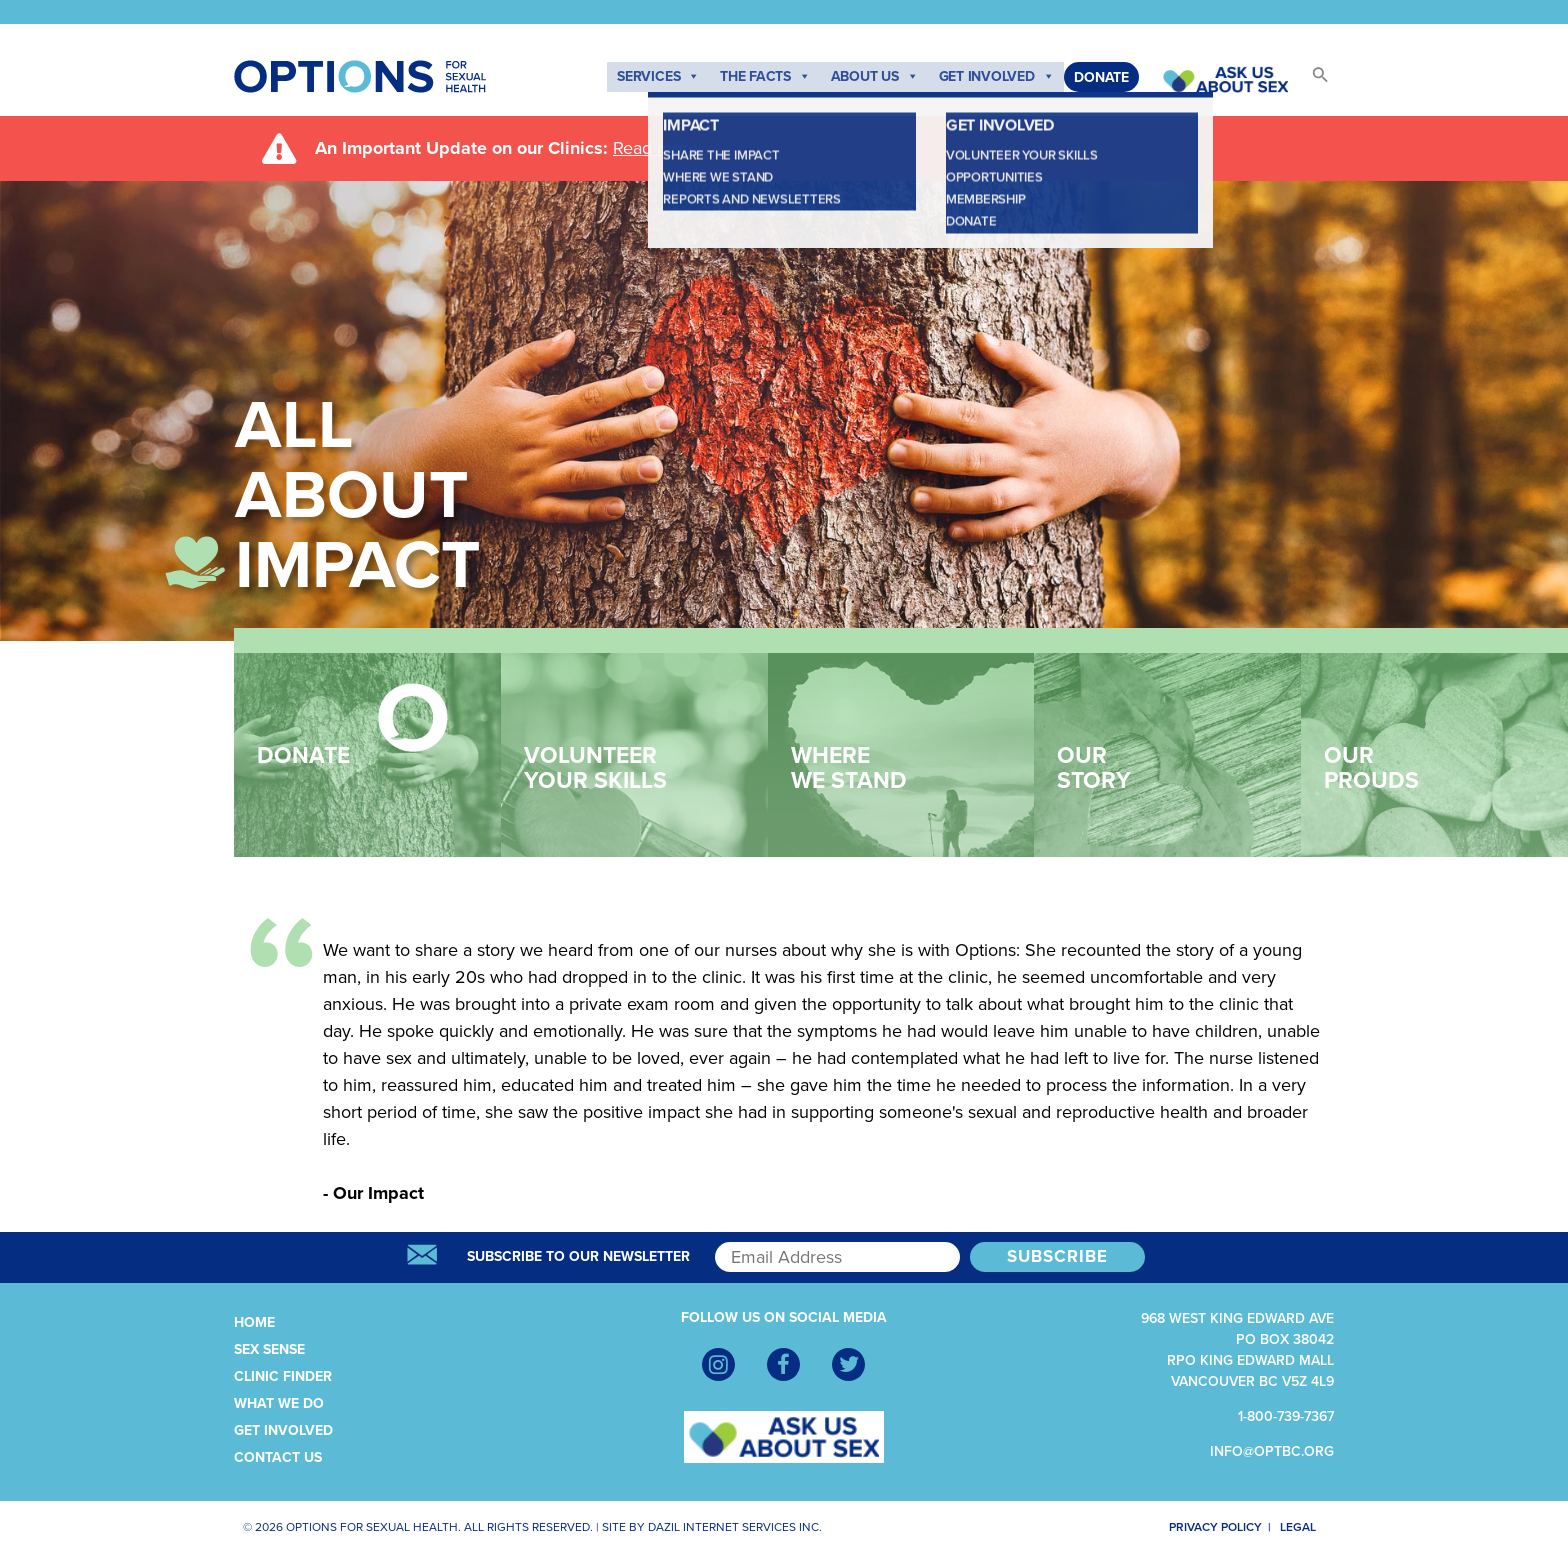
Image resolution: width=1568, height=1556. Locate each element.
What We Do (279, 1403)
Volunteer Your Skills (619, 739)
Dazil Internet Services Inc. (735, 1527)
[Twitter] (848, 1364)
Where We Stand (886, 739)
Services (658, 77)
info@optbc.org (1272, 1451)
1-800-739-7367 (1286, 1416)
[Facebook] (783, 1364)
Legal (1307, 1527)
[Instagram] (718, 1364)
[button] (1311, 80)
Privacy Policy (1202, 1527)
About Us (875, 77)
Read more (655, 148)
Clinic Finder (283, 1376)
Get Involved (997, 77)
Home (254, 1322)
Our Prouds (1419, 739)
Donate (1101, 77)
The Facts (765, 77)
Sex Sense (269, 1349)
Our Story (1152, 739)
